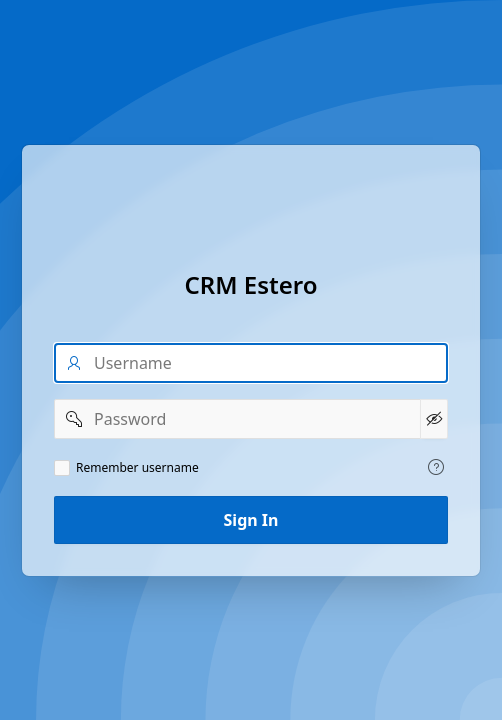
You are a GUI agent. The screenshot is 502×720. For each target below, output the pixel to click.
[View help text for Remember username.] (436, 467)
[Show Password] (434, 419)
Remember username (137, 468)
